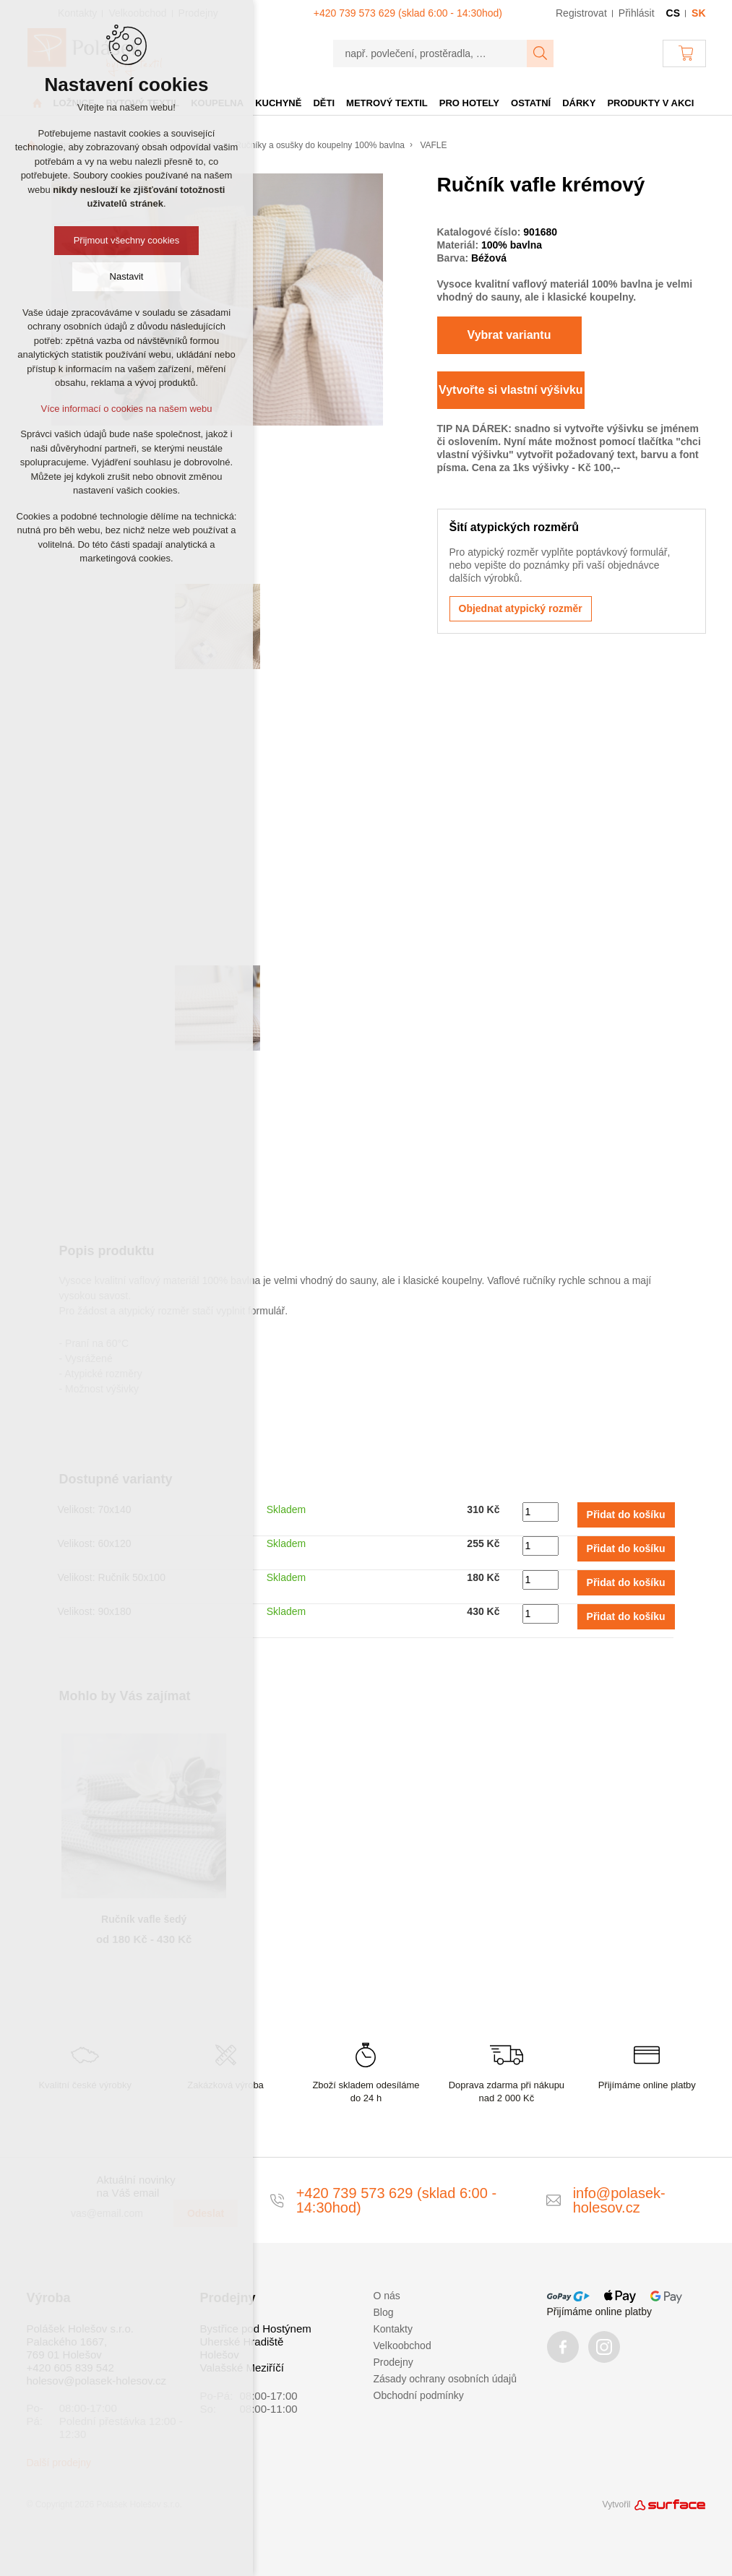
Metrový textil (387, 103)
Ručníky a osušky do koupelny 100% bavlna (320, 145)
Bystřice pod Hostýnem (255, 2328)
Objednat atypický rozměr (520, 608)
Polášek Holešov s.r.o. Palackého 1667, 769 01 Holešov (80, 2341)
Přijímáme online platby (600, 2311)
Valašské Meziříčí (242, 2367)
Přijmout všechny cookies (127, 240)
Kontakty (393, 2329)
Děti (324, 103)
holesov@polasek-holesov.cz (96, 2380)
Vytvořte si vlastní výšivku (511, 390)
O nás (387, 2295)
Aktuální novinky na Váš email (136, 2186)
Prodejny (393, 2362)
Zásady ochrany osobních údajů (445, 2379)
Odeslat (205, 2213)
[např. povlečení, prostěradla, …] (430, 53)
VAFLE (433, 145)
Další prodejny (59, 2462)
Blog (384, 2312)
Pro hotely (469, 103)
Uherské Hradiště (242, 2341)
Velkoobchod (402, 2345)
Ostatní (531, 103)
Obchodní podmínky (419, 2395)
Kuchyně (278, 103)
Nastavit (127, 276)
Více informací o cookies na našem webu (126, 408)
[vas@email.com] (116, 2213)
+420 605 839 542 (70, 2367)
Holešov (219, 2354)
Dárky (578, 103)
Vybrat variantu (509, 335)
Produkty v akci (650, 103)
